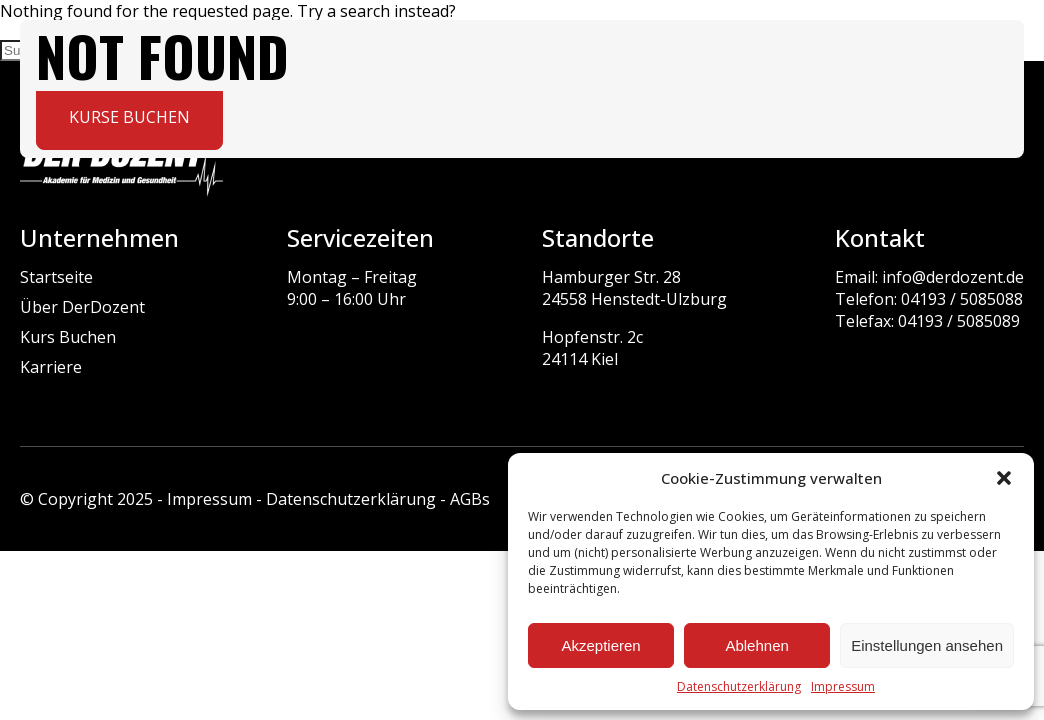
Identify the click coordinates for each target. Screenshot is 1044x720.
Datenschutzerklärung (739, 686)
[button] (1004, 478)
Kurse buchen (129, 117)
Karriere (51, 367)
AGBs (470, 499)
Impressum (843, 686)
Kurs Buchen (68, 337)
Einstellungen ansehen (927, 645)
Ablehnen (756, 645)
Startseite (56, 277)
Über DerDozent (82, 307)
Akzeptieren (600, 645)
